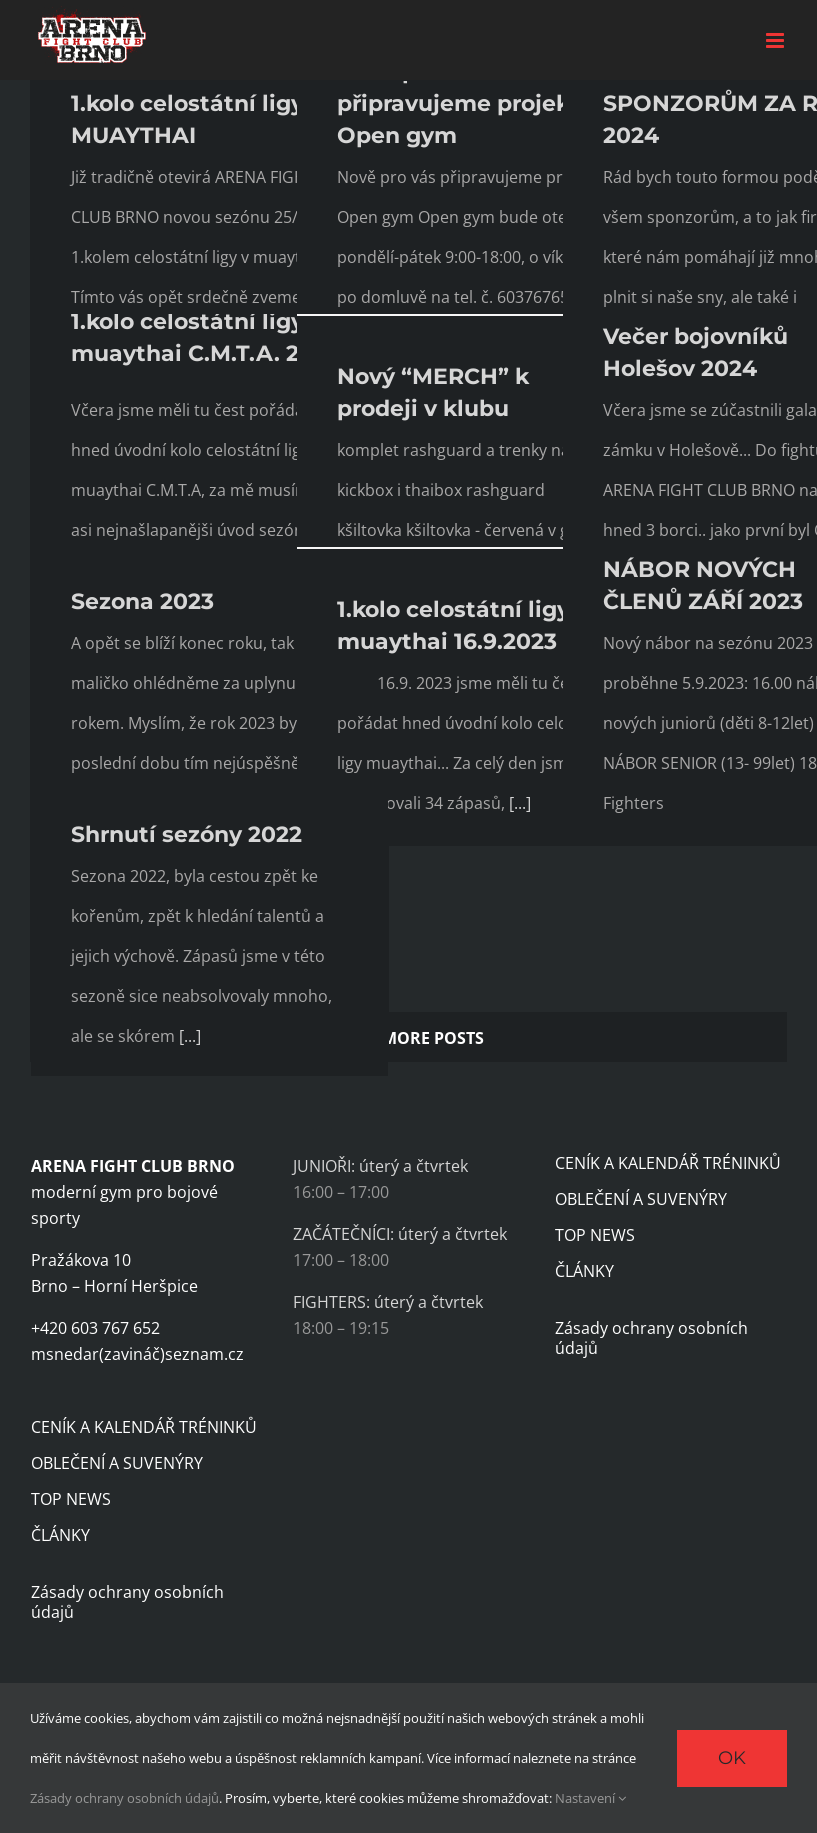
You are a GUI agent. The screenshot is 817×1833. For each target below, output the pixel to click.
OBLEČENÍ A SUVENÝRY (117, 1463)
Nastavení (590, 1798)
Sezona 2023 (142, 601)
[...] (520, 803)
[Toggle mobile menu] (776, 40)
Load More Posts (408, 1038)
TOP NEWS (71, 1499)
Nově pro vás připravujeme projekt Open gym (458, 103)
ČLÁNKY (60, 1535)
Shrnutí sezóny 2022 (186, 834)
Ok (732, 1758)
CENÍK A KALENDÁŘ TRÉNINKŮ (144, 1427)
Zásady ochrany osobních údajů (127, 1602)
